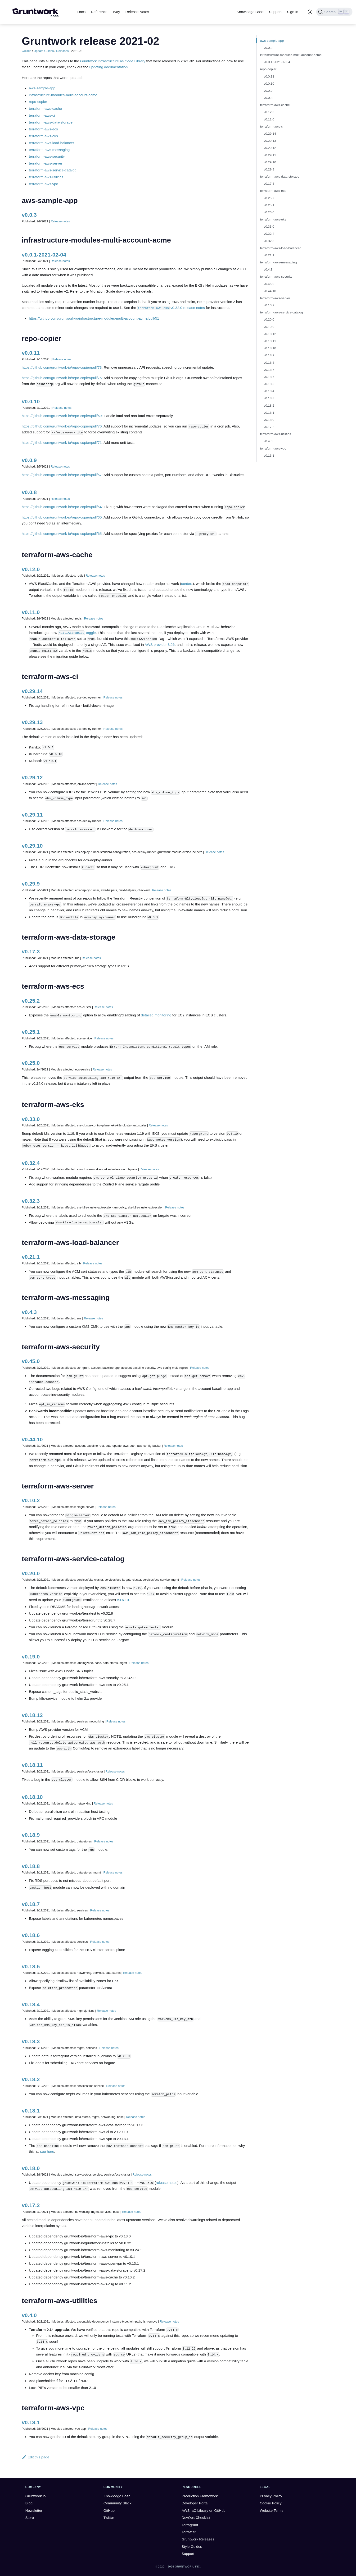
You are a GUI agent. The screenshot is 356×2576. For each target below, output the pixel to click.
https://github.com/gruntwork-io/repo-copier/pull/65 (62, 534)
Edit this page (36, 2457)
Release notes (60, 221)
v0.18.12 (32, 1715)
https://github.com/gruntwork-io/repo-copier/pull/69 (62, 416)
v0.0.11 (31, 353)
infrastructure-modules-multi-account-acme (63, 95)
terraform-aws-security (47, 156)
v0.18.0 (31, 2168)
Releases (62, 51)
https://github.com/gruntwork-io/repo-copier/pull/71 (62, 443)
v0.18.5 (31, 1966)
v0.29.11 (32, 815)
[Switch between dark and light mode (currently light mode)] (309, 11)
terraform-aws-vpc (43, 184)
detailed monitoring (156, 1015)
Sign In (292, 12)
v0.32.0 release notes (171, 308)
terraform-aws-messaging (49, 150)
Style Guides (192, 2546)
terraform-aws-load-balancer (51, 143)
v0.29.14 (32, 691)
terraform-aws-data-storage (50, 122)
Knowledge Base (250, 12)
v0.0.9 (29, 460)
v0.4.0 (29, 2315)
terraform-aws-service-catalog (53, 170)
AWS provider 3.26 (160, 645)
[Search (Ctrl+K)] (334, 12)
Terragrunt (190, 2525)
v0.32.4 (31, 1163)
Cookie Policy (271, 2503)
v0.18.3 (31, 2041)
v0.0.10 (31, 401)
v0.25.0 (31, 1063)
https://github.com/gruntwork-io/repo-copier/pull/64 (62, 507)
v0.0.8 (29, 492)
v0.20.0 (31, 1573)
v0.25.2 (31, 1001)
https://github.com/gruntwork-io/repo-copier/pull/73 (62, 367)
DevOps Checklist (196, 2518)
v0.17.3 (31, 951)
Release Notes (137, 12)
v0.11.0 (31, 612)
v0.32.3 (31, 1201)
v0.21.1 (31, 1257)
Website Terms (272, 2510)
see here (47, 2151)
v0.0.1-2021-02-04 (44, 255)
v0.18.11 (32, 1765)
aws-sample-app (42, 88)
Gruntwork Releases (198, 2539)
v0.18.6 (31, 1935)
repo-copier (38, 102)
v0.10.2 (31, 1500)
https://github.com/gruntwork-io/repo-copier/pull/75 (62, 378)
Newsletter (33, 2510)
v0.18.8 (31, 1866)
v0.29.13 (32, 722)
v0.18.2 (31, 2079)
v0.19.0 (31, 1656)
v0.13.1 (31, 2422)
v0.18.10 (32, 1797)
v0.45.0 (31, 1361)
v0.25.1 (31, 1032)
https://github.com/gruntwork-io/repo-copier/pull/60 (62, 517)
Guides (26, 51)
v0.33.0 (31, 1119)
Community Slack (117, 2503)
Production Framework (200, 2496)
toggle (77, 633)
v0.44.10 (32, 1439)
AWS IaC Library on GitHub (203, 2510)
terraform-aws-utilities (46, 177)
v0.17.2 (31, 2205)
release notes (166, 2183)
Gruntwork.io (35, 2496)
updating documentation (108, 67)
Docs (81, 12)
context (187, 584)
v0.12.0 (31, 569)
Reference (99, 12)
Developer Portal (195, 2503)
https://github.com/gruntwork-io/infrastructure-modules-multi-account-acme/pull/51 (94, 318)
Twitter (109, 2518)
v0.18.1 (31, 2111)
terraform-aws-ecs (43, 129)
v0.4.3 (29, 1312)
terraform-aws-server (45, 163)
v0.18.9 (31, 1835)
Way (116, 12)
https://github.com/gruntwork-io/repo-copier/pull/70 (62, 426)
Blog (28, 2503)
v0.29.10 (32, 846)
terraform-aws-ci (42, 115)
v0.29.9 (31, 884)
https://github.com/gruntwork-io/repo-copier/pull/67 (62, 475)
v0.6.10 (123, 1600)
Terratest (189, 2532)
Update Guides (44, 51)
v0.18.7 (31, 1904)
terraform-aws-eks (43, 136)
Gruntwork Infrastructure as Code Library (112, 61)
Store (29, 2518)
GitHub (109, 2510)
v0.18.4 (31, 2004)
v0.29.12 (32, 777)
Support (275, 12)
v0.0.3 (29, 215)
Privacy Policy (271, 2496)
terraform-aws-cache (45, 108)
